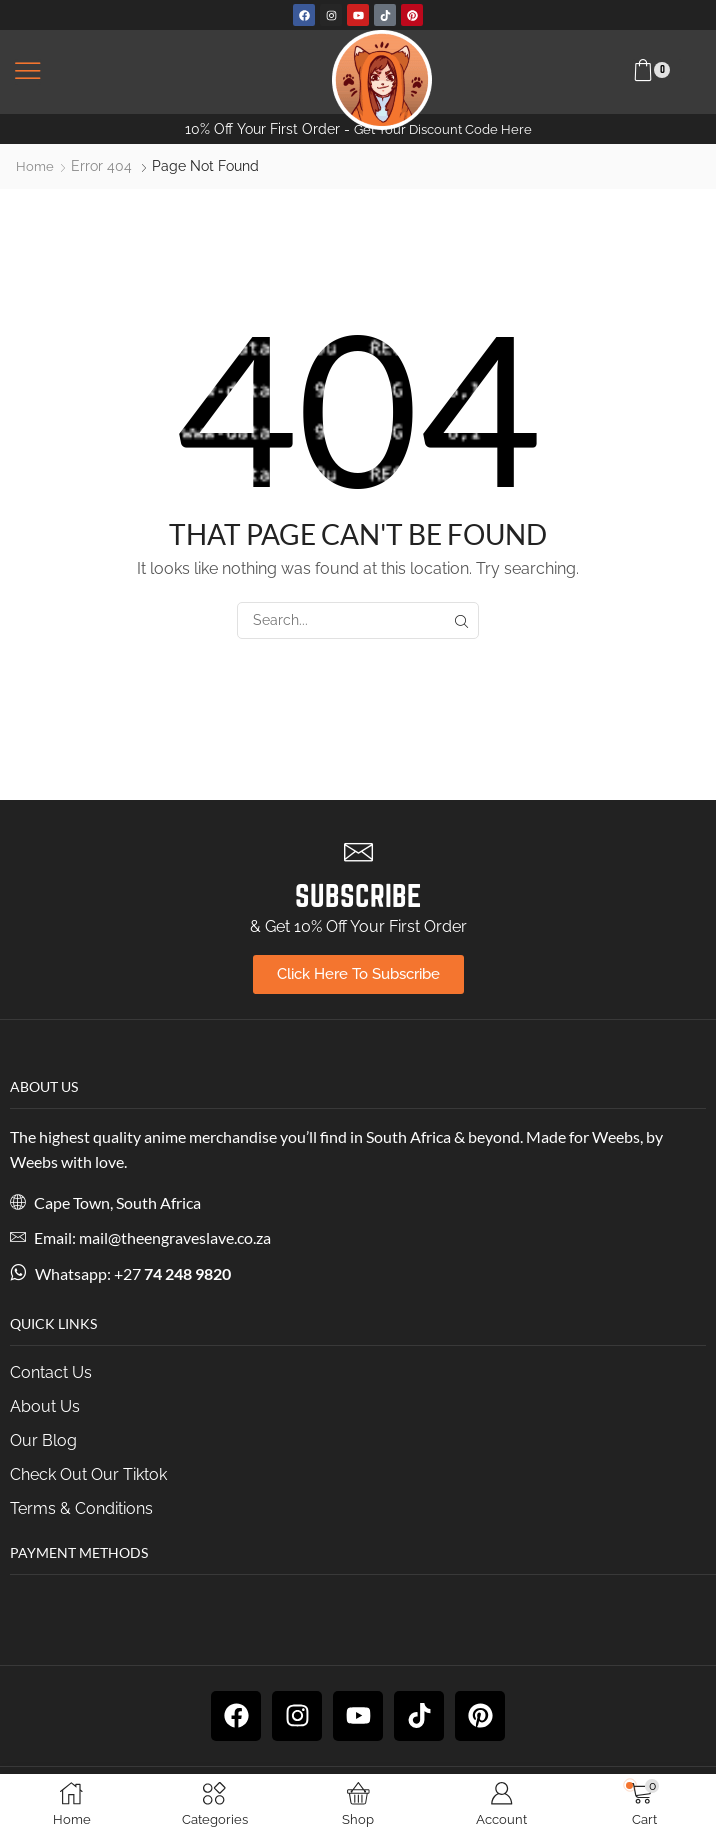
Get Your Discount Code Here (442, 129)
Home (35, 166)
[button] (28, 72)
